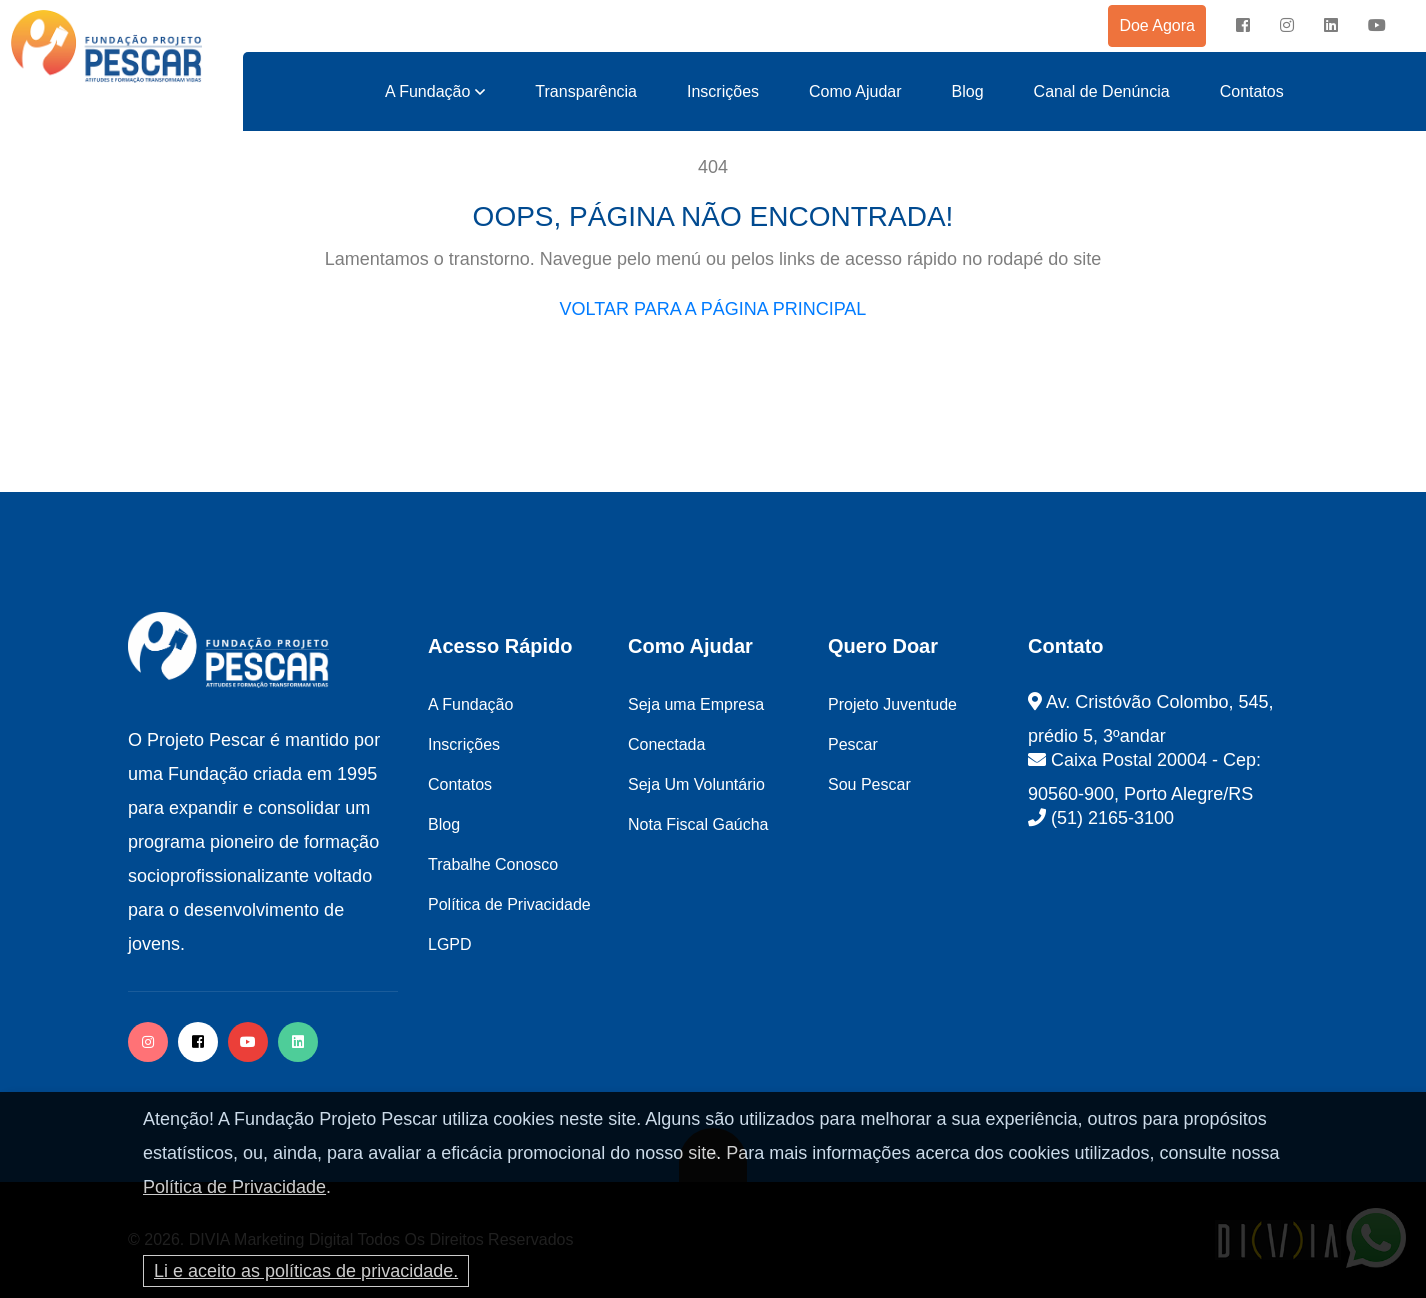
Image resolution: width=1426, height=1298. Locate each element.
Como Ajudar (855, 91)
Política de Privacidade (234, 1187)
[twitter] (298, 1042)
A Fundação (427, 91)
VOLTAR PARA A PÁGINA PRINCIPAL (713, 309)
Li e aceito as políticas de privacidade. (306, 1271)
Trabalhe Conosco (493, 864)
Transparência (586, 91)
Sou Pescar (869, 784)
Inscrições (723, 91)
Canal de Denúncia (1102, 91)
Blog (968, 91)
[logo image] (106, 46)
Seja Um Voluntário (696, 784)
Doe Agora (1157, 25)
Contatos (1252, 91)
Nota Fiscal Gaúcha (698, 824)
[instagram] (1287, 26)
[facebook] (1243, 26)
